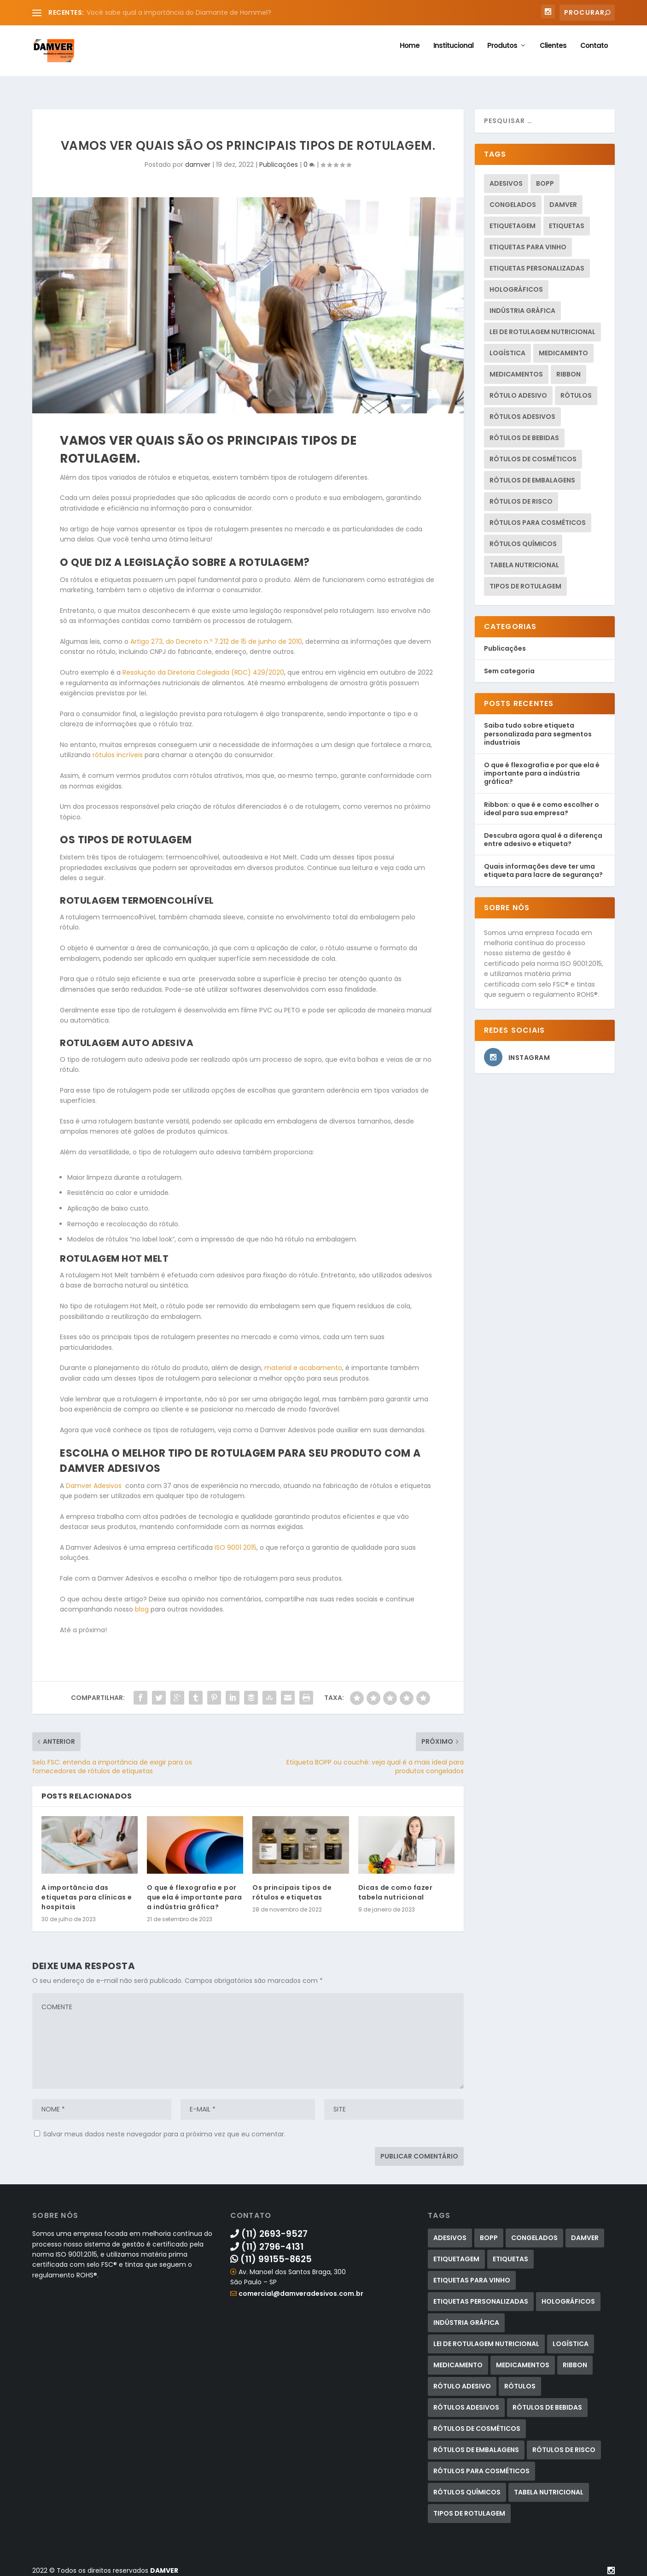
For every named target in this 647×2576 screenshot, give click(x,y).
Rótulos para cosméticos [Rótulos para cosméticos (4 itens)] (538, 517)
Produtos (502, 56)
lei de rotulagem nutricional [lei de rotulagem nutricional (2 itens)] (542, 326)
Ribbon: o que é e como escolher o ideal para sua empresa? (541, 803)
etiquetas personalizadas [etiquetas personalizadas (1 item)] (537, 263)
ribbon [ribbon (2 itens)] (568, 369)
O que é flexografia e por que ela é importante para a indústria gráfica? (194, 1892)
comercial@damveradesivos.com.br (301, 2288)
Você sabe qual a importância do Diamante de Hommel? (179, 12)
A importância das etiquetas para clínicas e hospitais (86, 1892)
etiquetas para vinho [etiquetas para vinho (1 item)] (528, 242)
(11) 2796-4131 (266, 2241)
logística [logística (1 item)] (507, 348)
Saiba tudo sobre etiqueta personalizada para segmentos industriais (538, 728)
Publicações (278, 159)
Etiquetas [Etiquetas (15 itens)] (566, 220)
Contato (594, 56)
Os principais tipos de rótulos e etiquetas (292, 1887)
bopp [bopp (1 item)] (545, 178)
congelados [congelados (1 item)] (513, 199)
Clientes (553, 56)
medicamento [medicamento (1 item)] (563, 348)
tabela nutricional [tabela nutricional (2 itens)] (524, 560)
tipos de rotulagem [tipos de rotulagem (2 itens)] (525, 581)
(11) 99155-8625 (271, 2254)
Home (410, 56)
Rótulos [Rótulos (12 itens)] (576, 390)
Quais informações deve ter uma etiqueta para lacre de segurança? (543, 865)
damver (197, 159)
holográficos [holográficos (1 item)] (516, 284)
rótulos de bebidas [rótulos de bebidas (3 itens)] (524, 432)
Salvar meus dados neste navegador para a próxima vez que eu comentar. (164, 2129)
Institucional (453, 56)
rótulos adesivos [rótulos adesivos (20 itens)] (522, 411)
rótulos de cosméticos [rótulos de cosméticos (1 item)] (533, 454)
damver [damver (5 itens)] (563, 199)
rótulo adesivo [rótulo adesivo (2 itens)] (518, 390)
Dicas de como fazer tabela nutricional (395, 1887)
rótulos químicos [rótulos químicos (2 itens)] (523, 538)
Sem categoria (509, 665)
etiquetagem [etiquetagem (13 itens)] (513, 220)
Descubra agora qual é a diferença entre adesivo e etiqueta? (543, 834)
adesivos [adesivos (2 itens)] (506, 178)
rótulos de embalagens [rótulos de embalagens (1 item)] (532, 475)
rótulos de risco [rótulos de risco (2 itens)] (521, 496)
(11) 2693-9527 (269, 2229)
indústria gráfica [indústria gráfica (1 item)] (522, 305)
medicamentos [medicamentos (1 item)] (516, 369)
